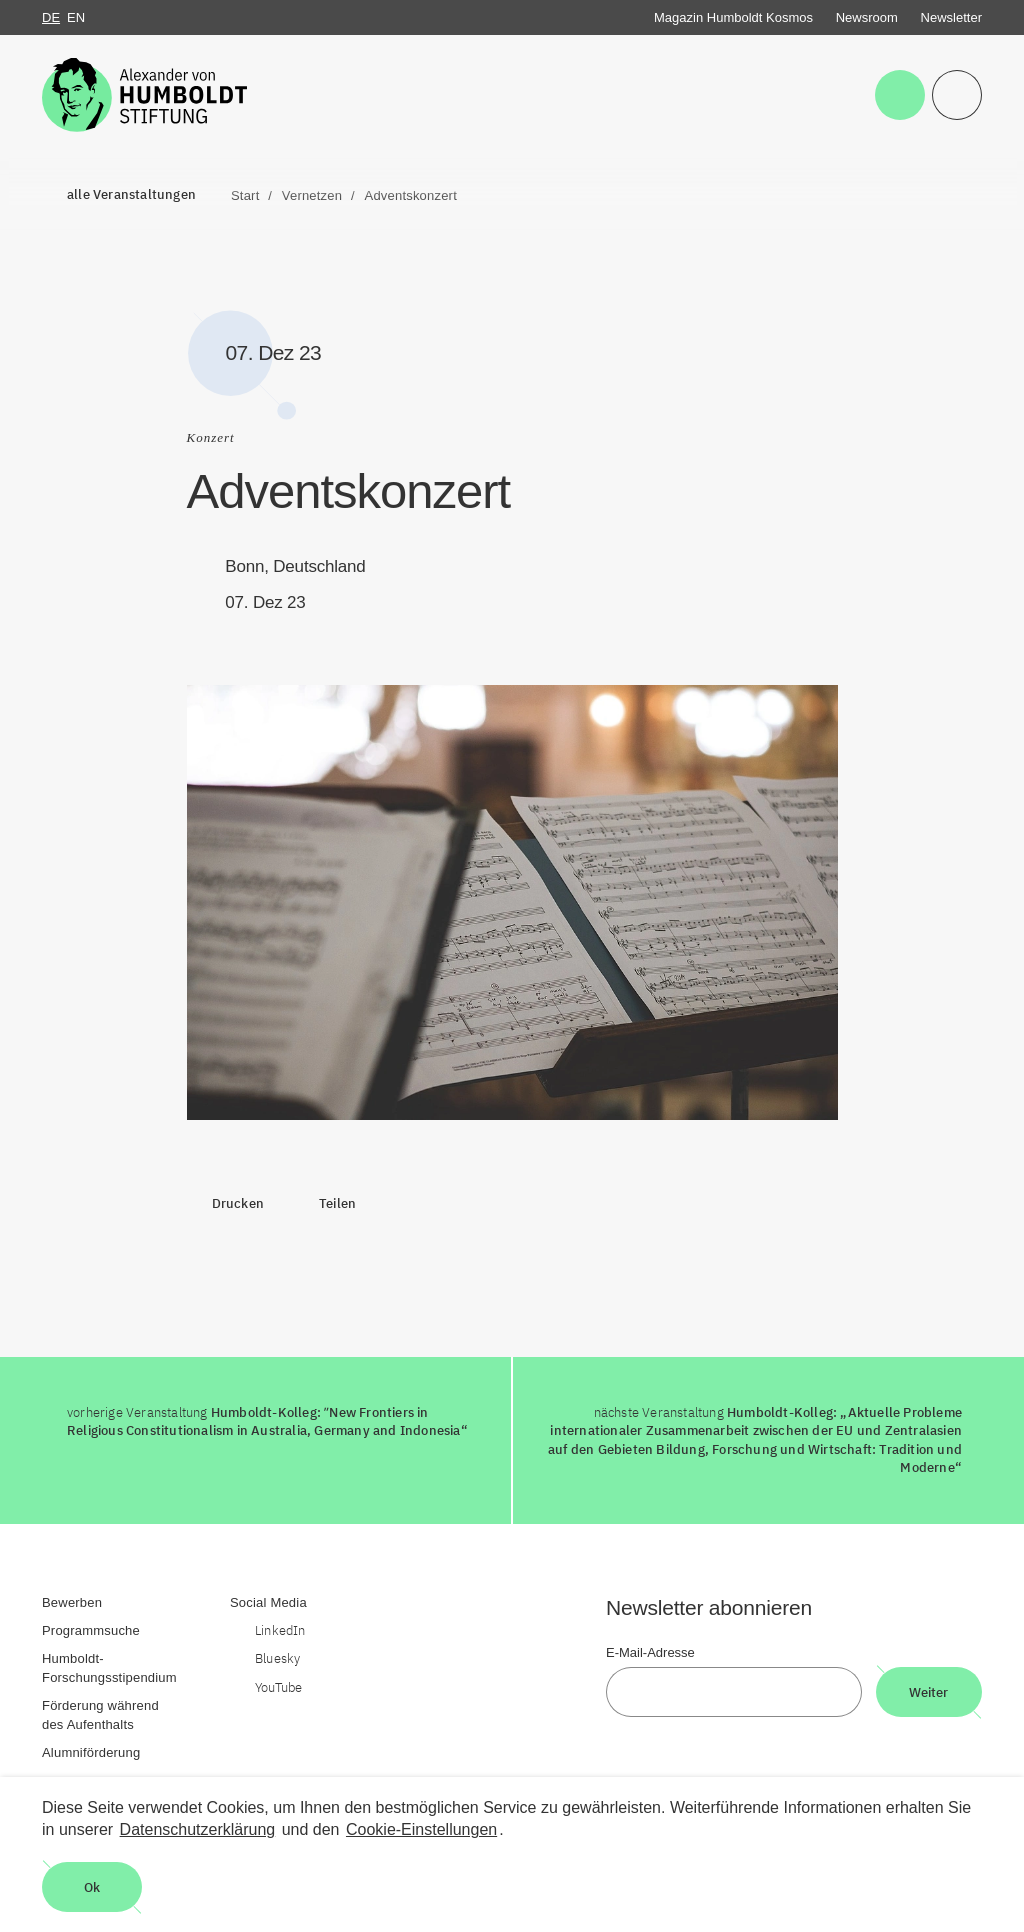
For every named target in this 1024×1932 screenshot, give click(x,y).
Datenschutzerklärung (198, 1829)
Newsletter (951, 17)
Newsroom (867, 17)
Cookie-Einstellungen (421, 1829)
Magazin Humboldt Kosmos (733, 17)
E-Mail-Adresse (650, 1652)
